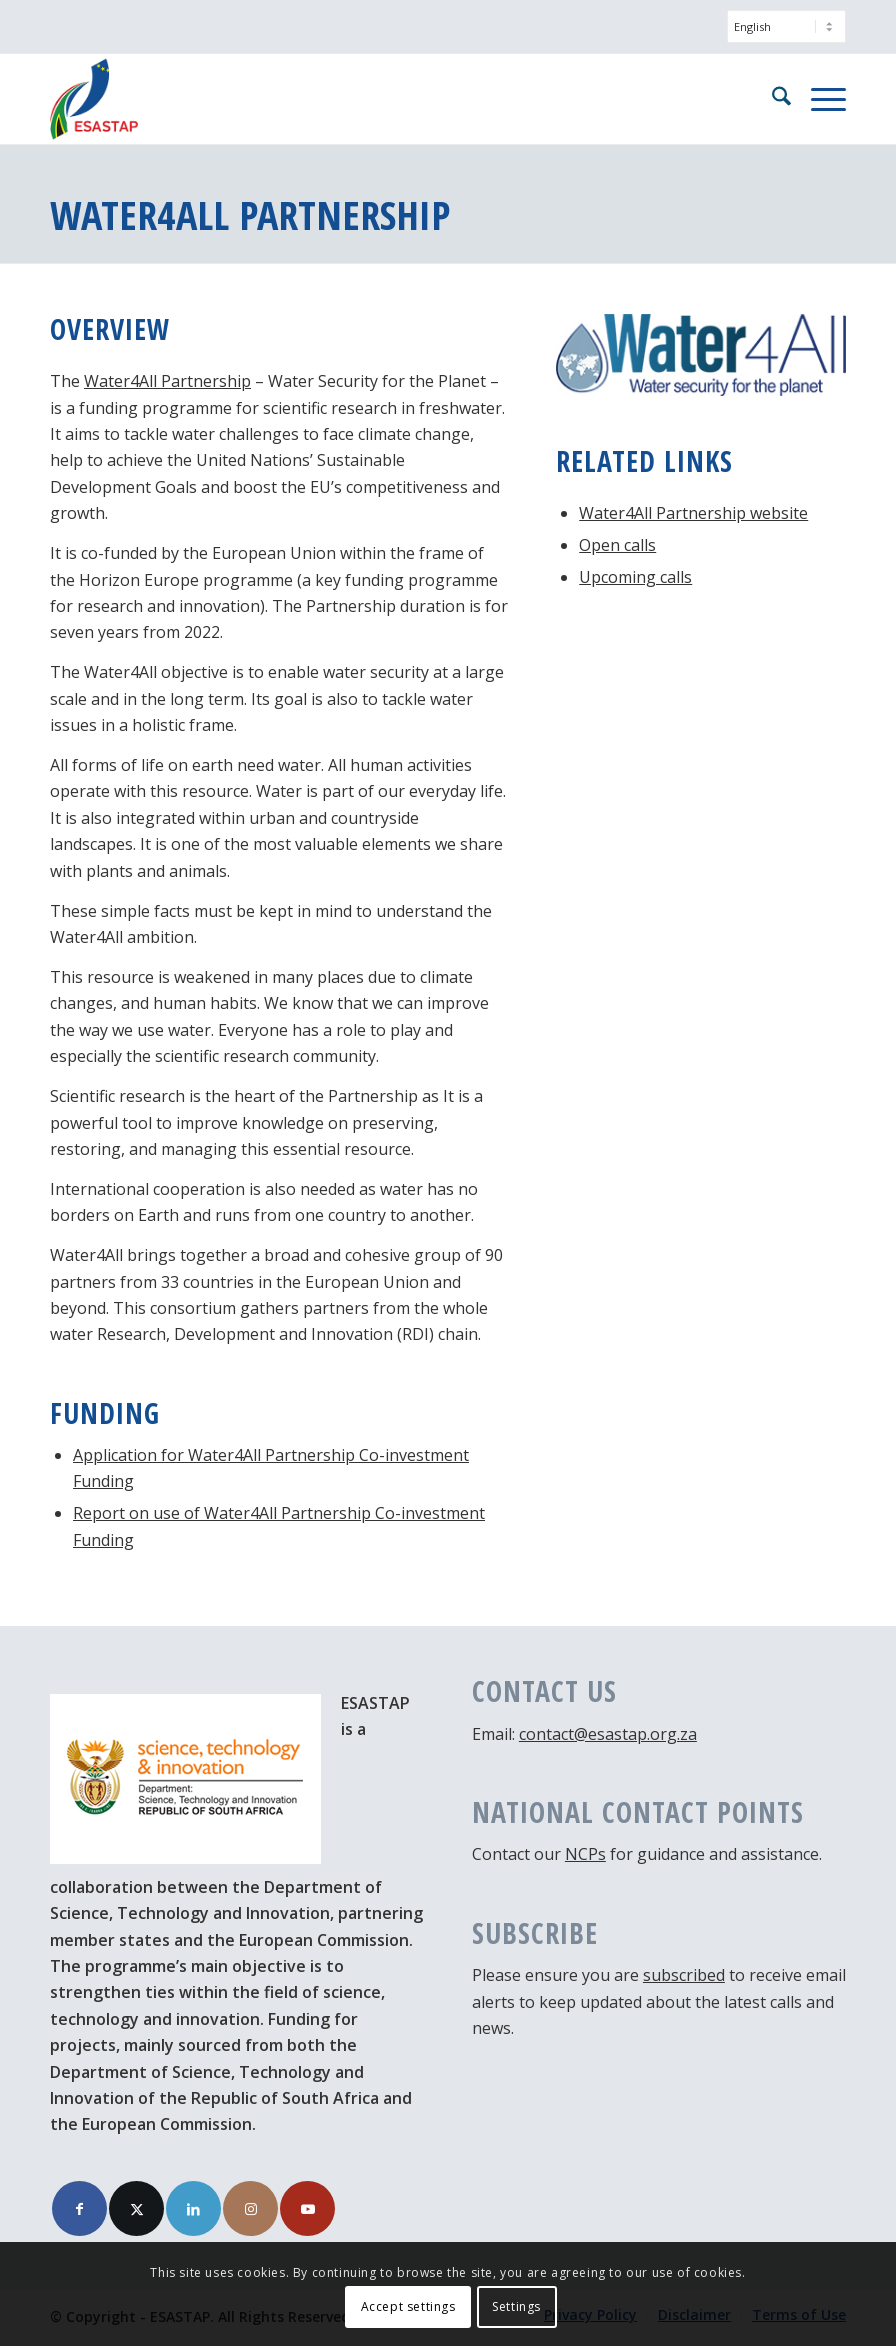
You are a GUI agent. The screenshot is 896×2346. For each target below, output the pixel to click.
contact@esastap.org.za (608, 1734)
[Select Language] (786, 26)
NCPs (585, 1854)
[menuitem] (781, 36)
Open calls (617, 545)
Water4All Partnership (167, 381)
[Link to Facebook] (79, 2208)
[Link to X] (136, 2208)
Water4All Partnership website (693, 513)
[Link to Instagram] (250, 2208)
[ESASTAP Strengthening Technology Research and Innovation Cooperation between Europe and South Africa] (94, 99)
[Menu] (818, 99)
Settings (516, 2306)
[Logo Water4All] (701, 355)
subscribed (684, 1975)
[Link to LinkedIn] (193, 2208)
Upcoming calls (635, 577)
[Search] (771, 99)
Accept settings (408, 2306)
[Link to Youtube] (307, 2208)
